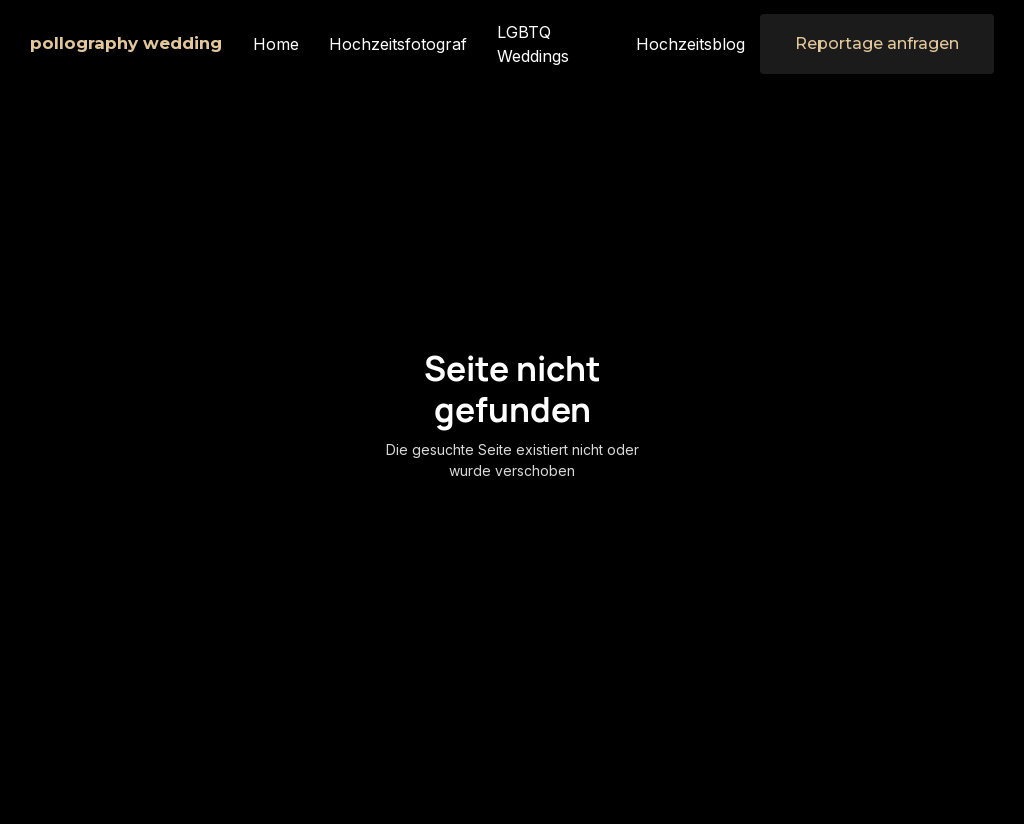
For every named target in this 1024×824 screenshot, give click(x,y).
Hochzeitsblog (690, 44)
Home (276, 44)
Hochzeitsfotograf (398, 44)
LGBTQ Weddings (533, 44)
